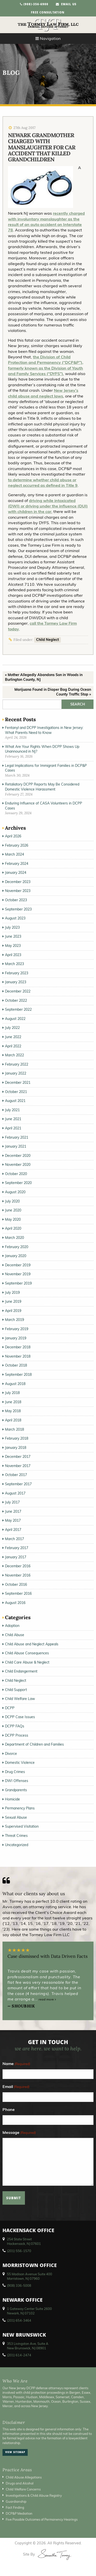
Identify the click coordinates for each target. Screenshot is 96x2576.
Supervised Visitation (22, 1826)
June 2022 (13, 1037)
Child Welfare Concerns (23, 2489)
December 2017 (17, 1456)
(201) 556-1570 (19, 2251)
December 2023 (17, 882)
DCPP (9, 1708)
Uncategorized (16, 1845)
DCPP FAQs (14, 1726)
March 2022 (14, 1055)
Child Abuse (14, 1635)
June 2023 (13, 936)
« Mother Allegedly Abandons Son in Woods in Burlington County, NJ (44, 677)
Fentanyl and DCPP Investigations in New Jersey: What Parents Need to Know (44, 730)
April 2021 (13, 1128)
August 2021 (15, 1100)
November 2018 (17, 1356)
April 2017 (13, 1529)
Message (19, 2133)
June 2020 (13, 1210)
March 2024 (14, 854)
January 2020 (15, 1256)
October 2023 (16, 900)
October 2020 (16, 1174)
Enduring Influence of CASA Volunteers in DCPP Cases (43, 805)
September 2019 (18, 1283)
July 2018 (12, 1392)
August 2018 (15, 1384)
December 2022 (17, 991)
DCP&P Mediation (19, 2513)
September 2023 (18, 909)
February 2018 (16, 1438)
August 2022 (15, 1018)
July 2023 (12, 927)
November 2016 (17, 1575)
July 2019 (12, 1292)
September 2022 (18, 1009)
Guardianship (16, 2501)
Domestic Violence (20, 1762)
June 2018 (13, 1402)
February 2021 (16, 1137)
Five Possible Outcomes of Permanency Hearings (42, 2519)
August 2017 (15, 1493)
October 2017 (16, 1475)
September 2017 (18, 1484)
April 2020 (13, 1228)
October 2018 (16, 1365)
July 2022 (12, 1027)
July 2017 (12, 1502)
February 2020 (16, 1247)
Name (16, 2064)
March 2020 (14, 1237)
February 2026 (16, 845)
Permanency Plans (20, 1808)
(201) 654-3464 (19, 2320)
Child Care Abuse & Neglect (27, 1662)
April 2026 (13, 836)
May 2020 (13, 1219)
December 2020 (17, 1155)
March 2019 (14, 1319)
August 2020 (15, 1192)
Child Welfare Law (20, 1698)
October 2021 (16, 1092)
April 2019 (13, 1310)
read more (47, 1999)
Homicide (12, 1799)
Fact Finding (15, 2507)
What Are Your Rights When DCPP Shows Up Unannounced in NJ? (42, 749)
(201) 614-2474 (19, 2355)
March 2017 (14, 1539)
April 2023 (13, 955)
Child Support (16, 1689)
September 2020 (18, 1183)
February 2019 (16, 1329)
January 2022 (15, 1073)
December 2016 (17, 1566)
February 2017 (16, 1548)
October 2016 (16, 1584)
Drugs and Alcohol (19, 2483)
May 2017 (13, 1520)
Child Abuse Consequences (27, 1653)
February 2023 (16, 973)
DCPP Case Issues (20, 1717)
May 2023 (13, 945)
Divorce (11, 1753)
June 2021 (13, 1119)
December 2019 (17, 1265)
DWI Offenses (16, 1781)
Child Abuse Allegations (24, 2477)
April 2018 (13, 1420)
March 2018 (14, 1429)
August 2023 (15, 918)
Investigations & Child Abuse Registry (34, 2495)
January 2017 (15, 1557)
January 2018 (15, 1447)
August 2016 (15, 1602)
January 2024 (15, 872)
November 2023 (17, 891)
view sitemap (15, 2453)
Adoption (12, 1625)
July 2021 (12, 1110)
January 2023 (15, 982)
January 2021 (15, 1146)
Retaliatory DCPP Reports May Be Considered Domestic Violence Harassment (42, 787)
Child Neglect (47, 639)
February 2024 (16, 863)
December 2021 (17, 1082)
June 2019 (13, 1301)
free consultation (47, 12)
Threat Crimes (16, 1835)
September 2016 (18, 1593)
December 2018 (17, 1347)
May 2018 (13, 1411)
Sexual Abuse (16, 1817)
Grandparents (16, 1790)
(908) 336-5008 (19, 2285)
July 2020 (12, 1201)
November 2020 (17, 1164)
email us (66, 4)
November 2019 (17, 1274)
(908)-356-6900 (34, 4)
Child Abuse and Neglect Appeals (31, 1644)
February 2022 (16, 1064)
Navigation (48, 38)
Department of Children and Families (34, 1744)
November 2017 (17, 1466)
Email (15, 2087)
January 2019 (15, 1338)
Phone (8, 2109)
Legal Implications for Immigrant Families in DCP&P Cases (46, 768)
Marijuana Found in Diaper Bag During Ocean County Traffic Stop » (52, 692)
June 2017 (13, 1511)
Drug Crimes (15, 1772)
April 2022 (13, 1046)
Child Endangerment (21, 1671)
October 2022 (16, 1000)
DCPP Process (16, 1735)
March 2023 (14, 964)
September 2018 (18, 1374)
